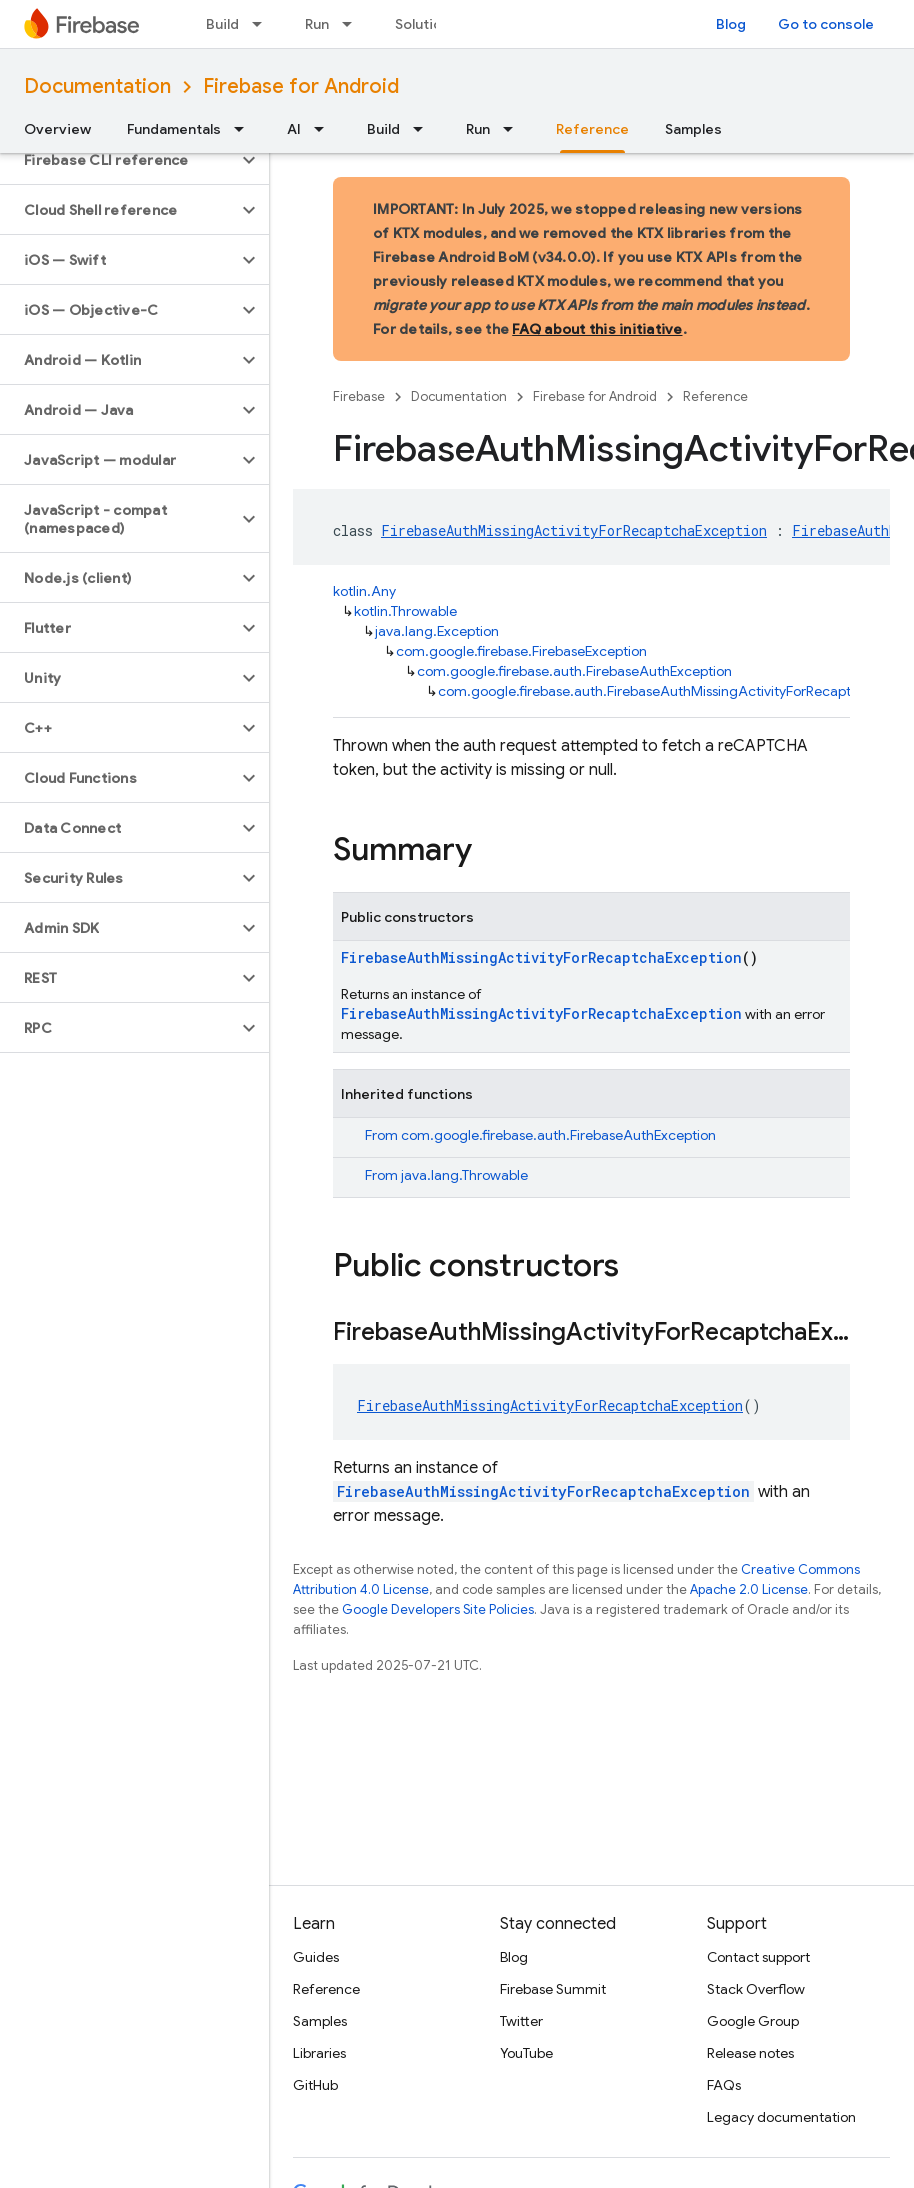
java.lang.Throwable (464, 1175)
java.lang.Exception (437, 631)
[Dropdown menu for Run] (353, 24)
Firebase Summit (553, 1989)
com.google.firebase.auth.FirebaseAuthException (574, 671)
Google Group (753, 2021)
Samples (693, 129)
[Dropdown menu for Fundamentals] (245, 129)
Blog (731, 24)
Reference (715, 396)
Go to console (826, 24)
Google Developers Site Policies (438, 1609)
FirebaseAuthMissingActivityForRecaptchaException (574, 530)
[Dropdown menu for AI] (325, 129)
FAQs (724, 2085)
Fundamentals (174, 129)
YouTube (526, 2053)
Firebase (359, 396)
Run (317, 24)
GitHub (315, 2085)
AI (294, 129)
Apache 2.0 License (749, 1589)
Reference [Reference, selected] (592, 129)
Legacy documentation (781, 2117)
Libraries (319, 2053)
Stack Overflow (756, 1989)
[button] (118, 160)
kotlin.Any (364, 591)
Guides (316, 1957)
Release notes (750, 2053)
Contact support (758, 1957)
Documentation (97, 86)
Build (222, 24)
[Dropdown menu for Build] (263, 24)
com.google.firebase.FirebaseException (521, 651)
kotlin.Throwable (405, 611)
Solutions (426, 24)
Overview (57, 129)
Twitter (521, 2021)
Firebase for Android (301, 86)
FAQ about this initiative (597, 329)
